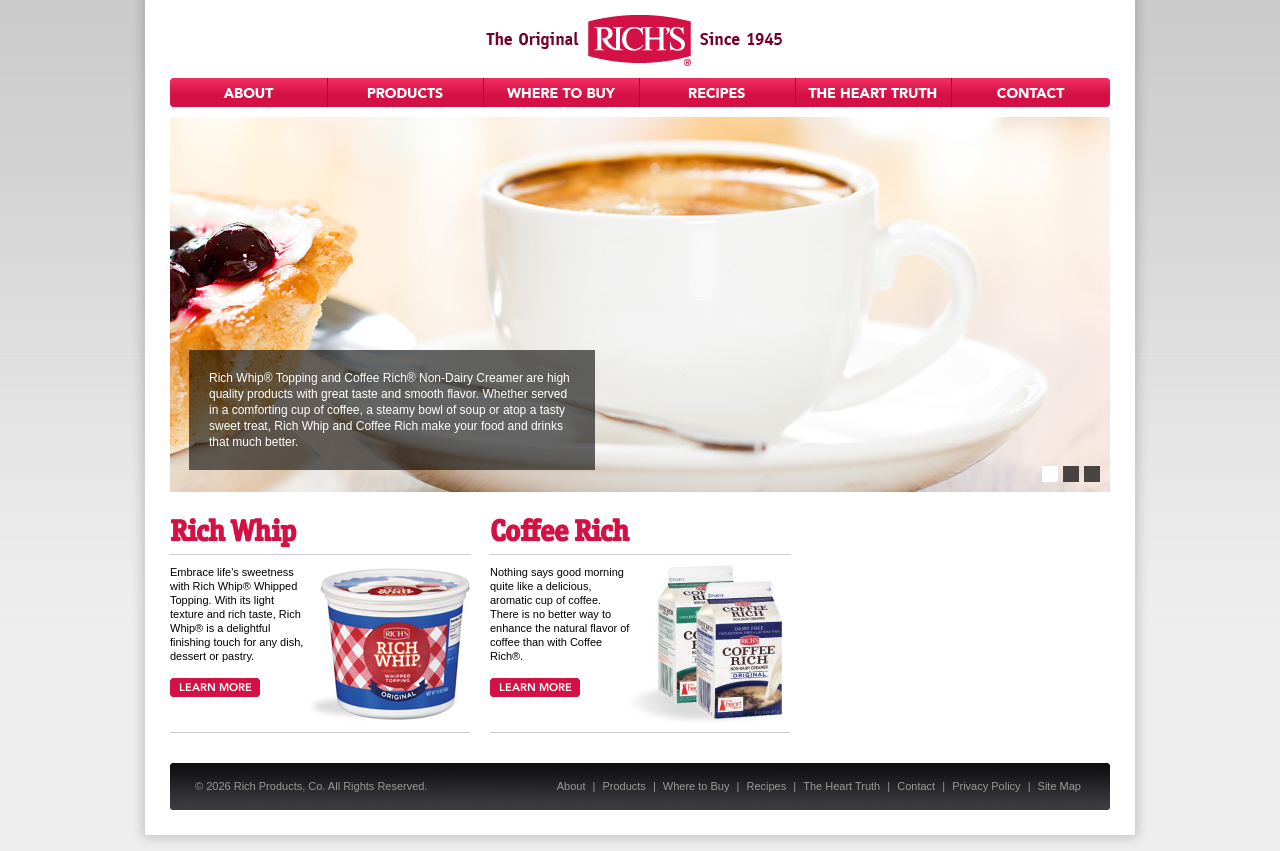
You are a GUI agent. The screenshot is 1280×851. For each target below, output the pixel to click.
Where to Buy (562, 92)
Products (406, 92)
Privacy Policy (986, 786)
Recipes (718, 92)
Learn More (215, 687)
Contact (1031, 92)
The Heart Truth (874, 92)
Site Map (1059, 786)
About (249, 92)
